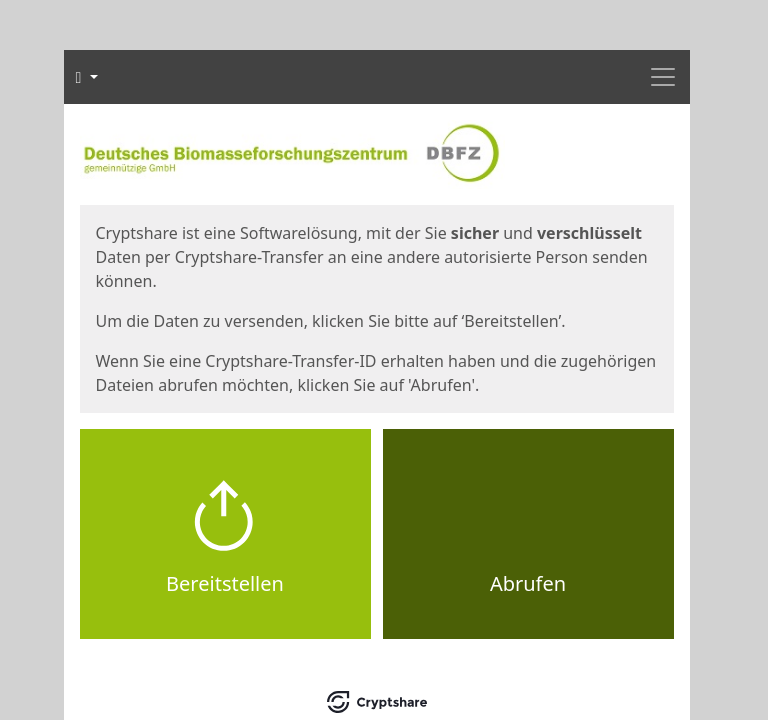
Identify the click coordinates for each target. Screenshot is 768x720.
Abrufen (528, 583)
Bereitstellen (225, 583)
